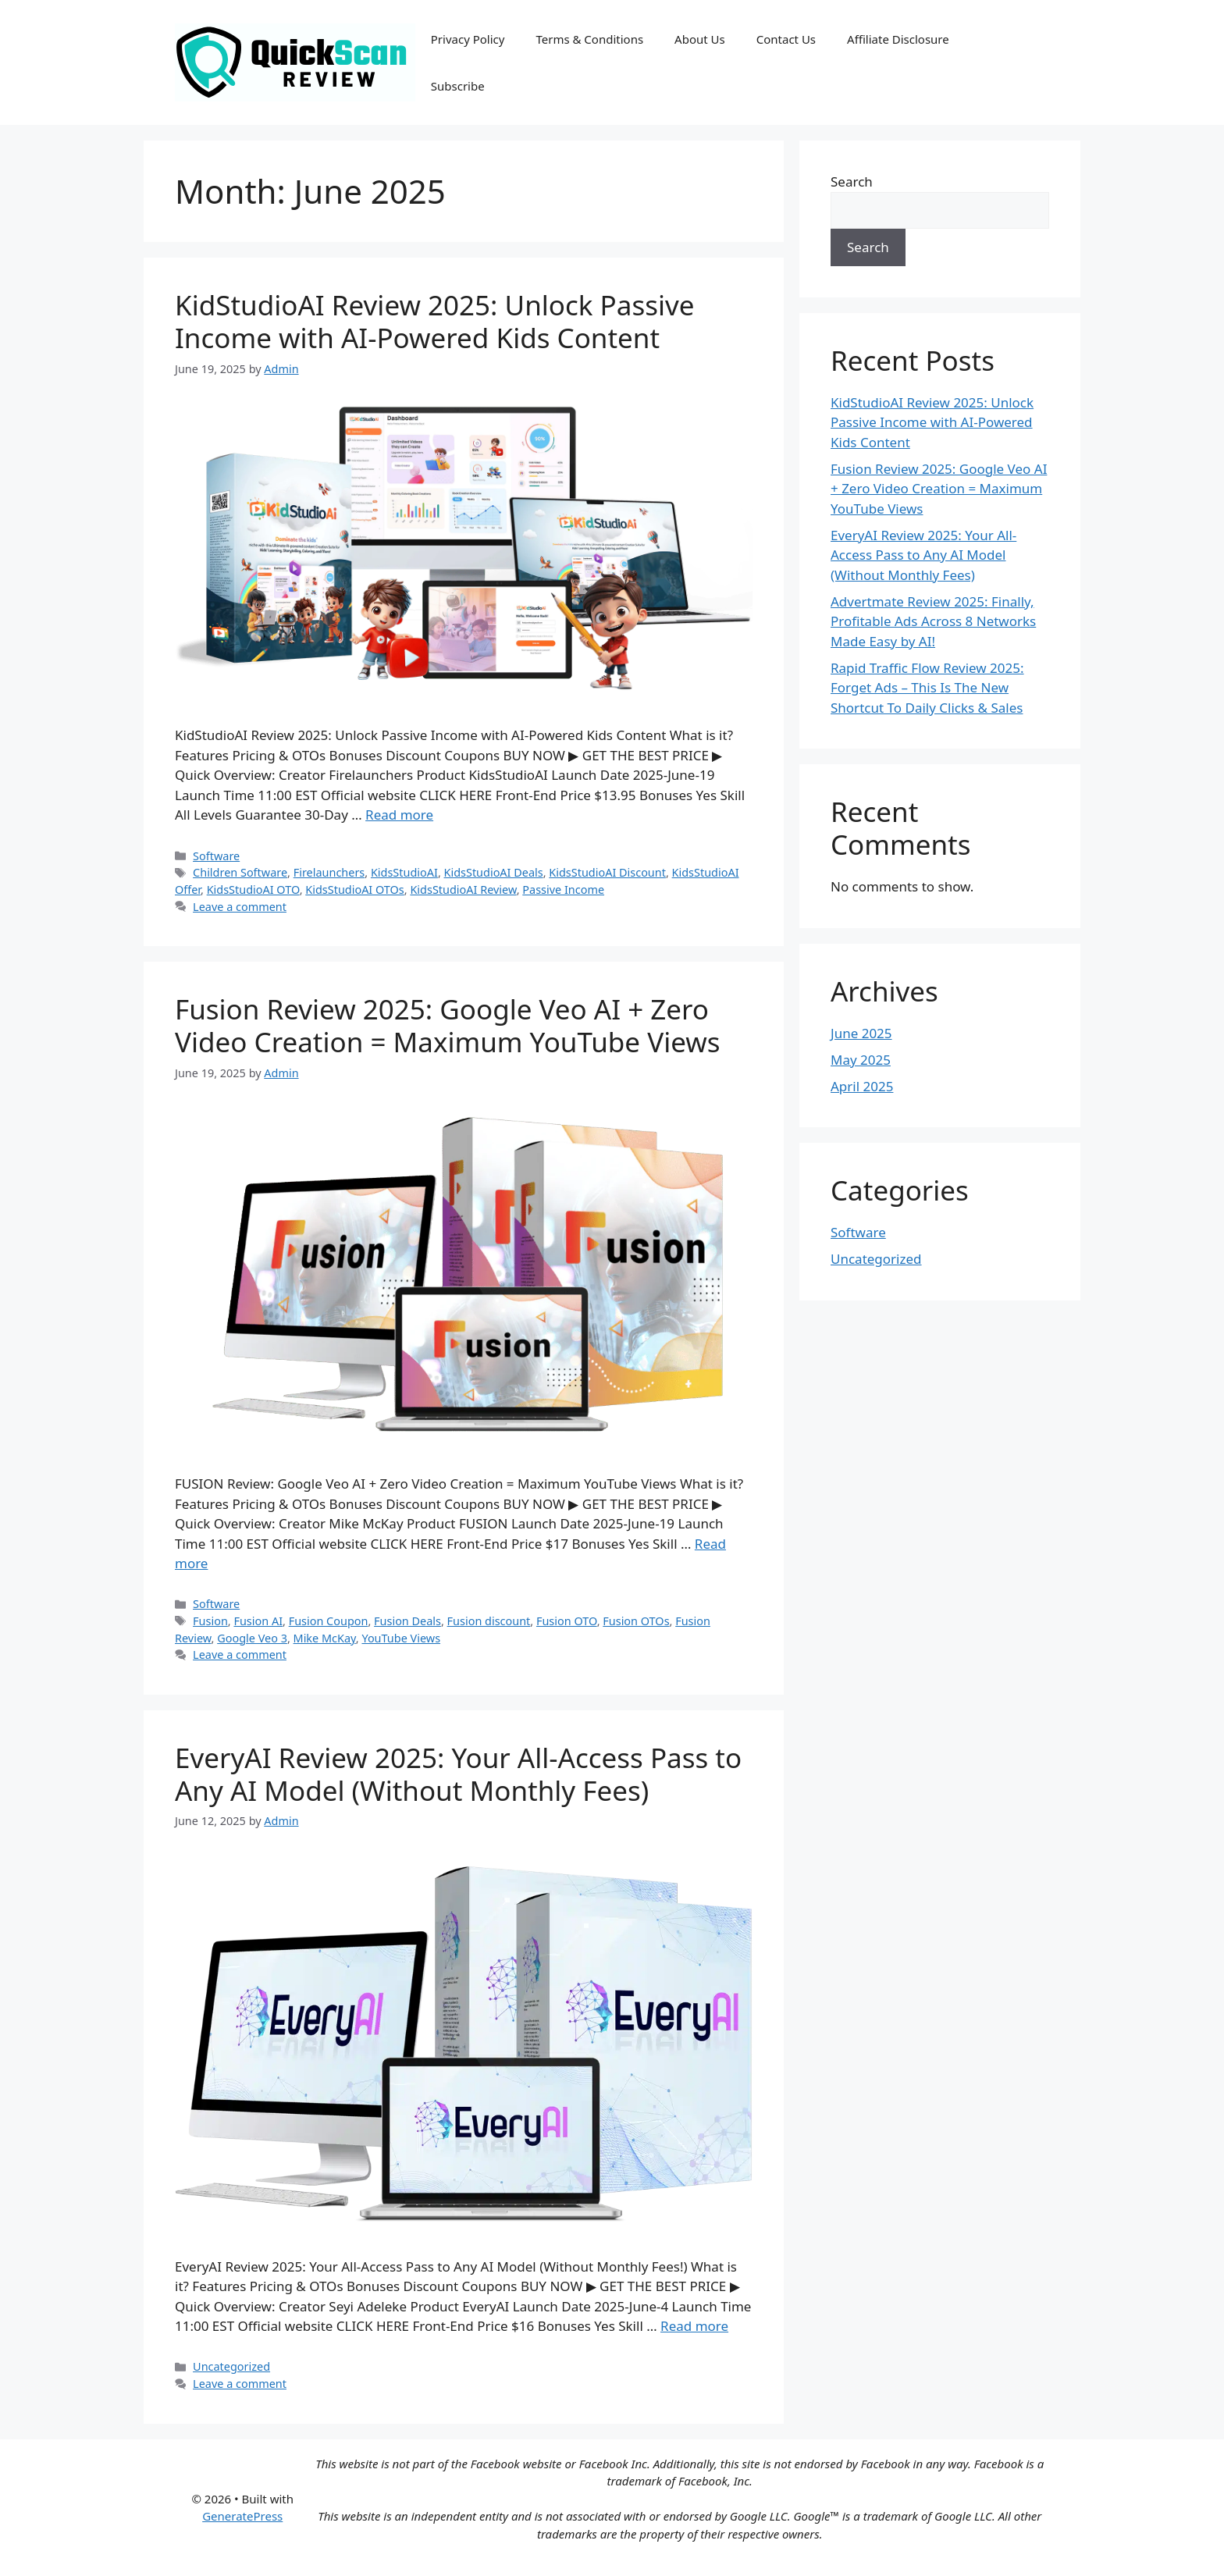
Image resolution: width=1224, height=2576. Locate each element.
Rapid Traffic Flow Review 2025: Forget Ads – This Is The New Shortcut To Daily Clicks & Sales (927, 688)
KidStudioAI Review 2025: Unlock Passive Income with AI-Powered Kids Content (435, 321)
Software (216, 856)
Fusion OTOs (636, 1621)
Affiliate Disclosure (898, 39)
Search (852, 181)
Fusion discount (489, 1621)
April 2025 (862, 1086)
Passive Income (563, 889)
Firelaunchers (329, 872)
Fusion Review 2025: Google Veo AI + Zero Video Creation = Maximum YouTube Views (448, 1025)
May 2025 (861, 1060)
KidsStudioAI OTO (253, 889)
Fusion (210, 1621)
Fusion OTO (566, 1621)
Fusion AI (258, 1621)
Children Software (240, 872)
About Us (699, 39)
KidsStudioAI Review (463, 889)
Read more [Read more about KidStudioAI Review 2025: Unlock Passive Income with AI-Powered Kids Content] (399, 815)
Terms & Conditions (589, 39)
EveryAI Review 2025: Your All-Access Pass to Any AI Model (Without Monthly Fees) (458, 1774)
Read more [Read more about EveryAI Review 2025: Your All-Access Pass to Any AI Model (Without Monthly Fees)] (694, 2326)
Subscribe (458, 86)
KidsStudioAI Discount (607, 872)
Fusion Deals (407, 1621)
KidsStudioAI (404, 872)
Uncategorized (231, 2366)
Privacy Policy (468, 39)
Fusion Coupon (328, 1621)
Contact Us (786, 39)
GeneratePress (242, 2516)
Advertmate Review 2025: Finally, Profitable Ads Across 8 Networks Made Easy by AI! (933, 621)
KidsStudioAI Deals (493, 872)
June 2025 (861, 1033)
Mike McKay (325, 1638)
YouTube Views (400, 1638)
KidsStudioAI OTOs (354, 889)
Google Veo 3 (252, 1638)
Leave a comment (239, 906)
